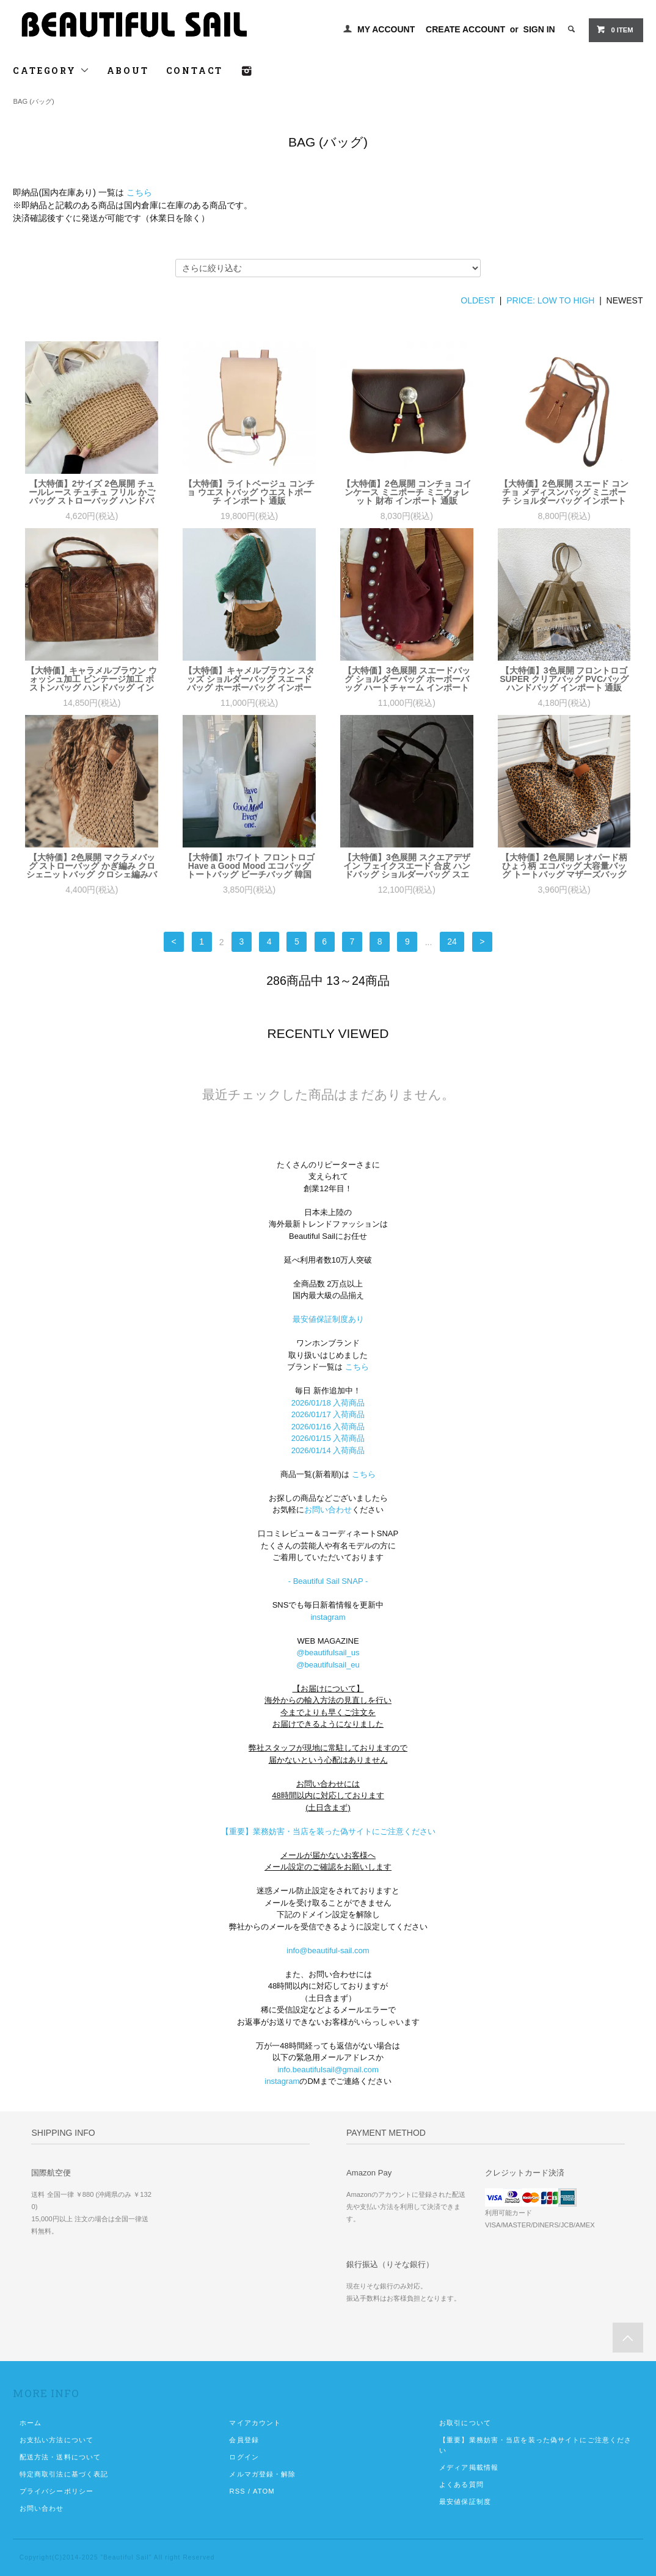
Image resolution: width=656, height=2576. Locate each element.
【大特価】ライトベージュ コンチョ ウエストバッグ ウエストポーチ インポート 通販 (249, 492)
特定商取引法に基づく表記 (64, 2474)
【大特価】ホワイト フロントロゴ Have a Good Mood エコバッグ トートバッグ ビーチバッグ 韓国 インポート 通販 (249, 866)
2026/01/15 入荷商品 (328, 1438)
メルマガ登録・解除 (262, 2474)
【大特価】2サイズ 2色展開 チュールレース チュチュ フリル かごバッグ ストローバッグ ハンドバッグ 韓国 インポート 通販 (92, 492)
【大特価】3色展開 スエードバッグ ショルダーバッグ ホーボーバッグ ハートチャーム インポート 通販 (406, 679)
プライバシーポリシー (56, 2491)
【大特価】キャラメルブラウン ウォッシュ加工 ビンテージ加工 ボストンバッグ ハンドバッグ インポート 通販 (91, 679)
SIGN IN (539, 29)
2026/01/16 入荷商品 (328, 1426)
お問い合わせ (328, 1509)
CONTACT (195, 70)
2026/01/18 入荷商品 (328, 1402)
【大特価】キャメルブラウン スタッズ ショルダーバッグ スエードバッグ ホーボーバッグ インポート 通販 (249, 679)
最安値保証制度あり (328, 1319)
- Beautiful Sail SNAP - (328, 1581)
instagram (327, 1617)
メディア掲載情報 (468, 2467)
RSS (237, 2491)
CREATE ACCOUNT (465, 29)
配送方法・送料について (60, 2457)
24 (452, 942)
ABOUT (128, 70)
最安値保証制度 (465, 2501)
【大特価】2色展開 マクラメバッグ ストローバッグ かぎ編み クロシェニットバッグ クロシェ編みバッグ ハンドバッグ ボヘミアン (91, 866)
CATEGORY (51, 70)
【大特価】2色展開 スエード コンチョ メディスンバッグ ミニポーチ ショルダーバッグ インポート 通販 (564, 492)
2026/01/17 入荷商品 (328, 1414)
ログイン (243, 2457)
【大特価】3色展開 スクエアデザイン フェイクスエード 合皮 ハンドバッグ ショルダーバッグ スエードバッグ (406, 866)
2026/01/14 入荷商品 (328, 1450)
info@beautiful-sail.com (327, 1950)
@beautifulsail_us (328, 1652)
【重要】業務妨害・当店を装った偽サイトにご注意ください (328, 1831)
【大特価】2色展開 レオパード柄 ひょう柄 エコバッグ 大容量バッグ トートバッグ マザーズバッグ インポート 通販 (564, 866)
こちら (139, 192)
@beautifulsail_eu (328, 1664)
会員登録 (243, 2440)
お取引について (465, 2422)
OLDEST (478, 300)
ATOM (264, 2491)
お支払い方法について (56, 2440)
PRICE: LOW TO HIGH (550, 300)
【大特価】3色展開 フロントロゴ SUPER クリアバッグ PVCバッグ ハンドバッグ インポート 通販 (564, 679)
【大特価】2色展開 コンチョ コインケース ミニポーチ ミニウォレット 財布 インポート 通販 (407, 492)
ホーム (31, 2422)
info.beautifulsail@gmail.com (328, 2069)
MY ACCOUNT (386, 29)
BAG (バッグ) (33, 101)
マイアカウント (255, 2422)
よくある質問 (461, 2484)
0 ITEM (614, 29)
